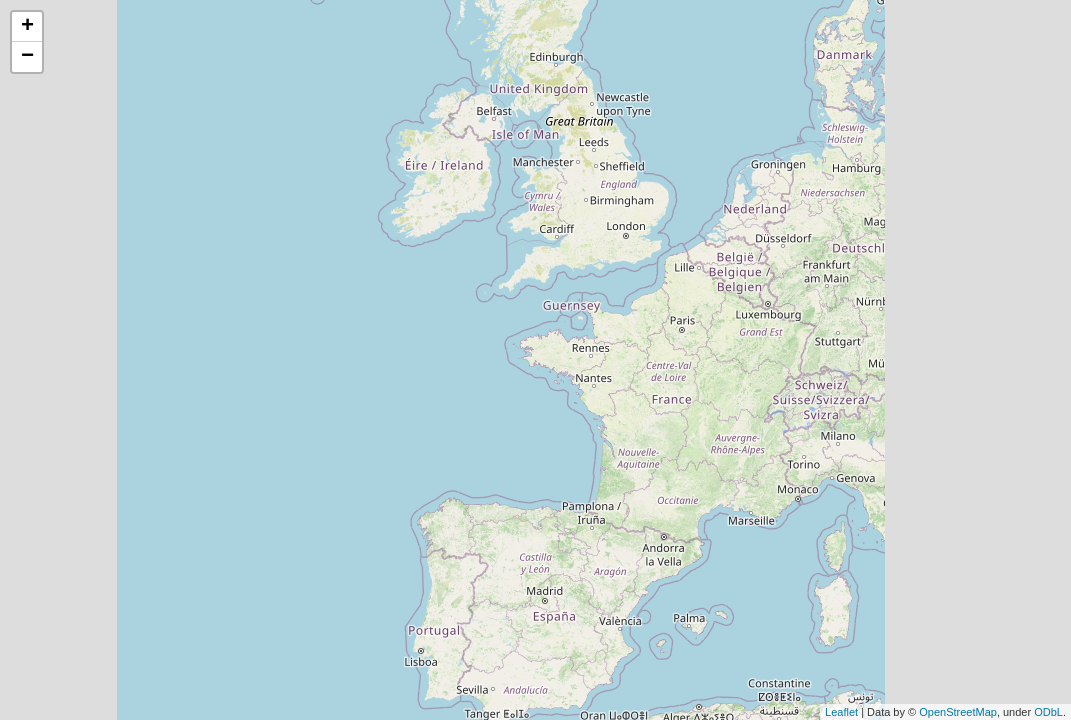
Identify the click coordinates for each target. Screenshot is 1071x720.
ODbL (1048, 712)
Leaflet (841, 712)
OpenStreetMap (958, 712)
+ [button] (27, 27)
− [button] (27, 57)
